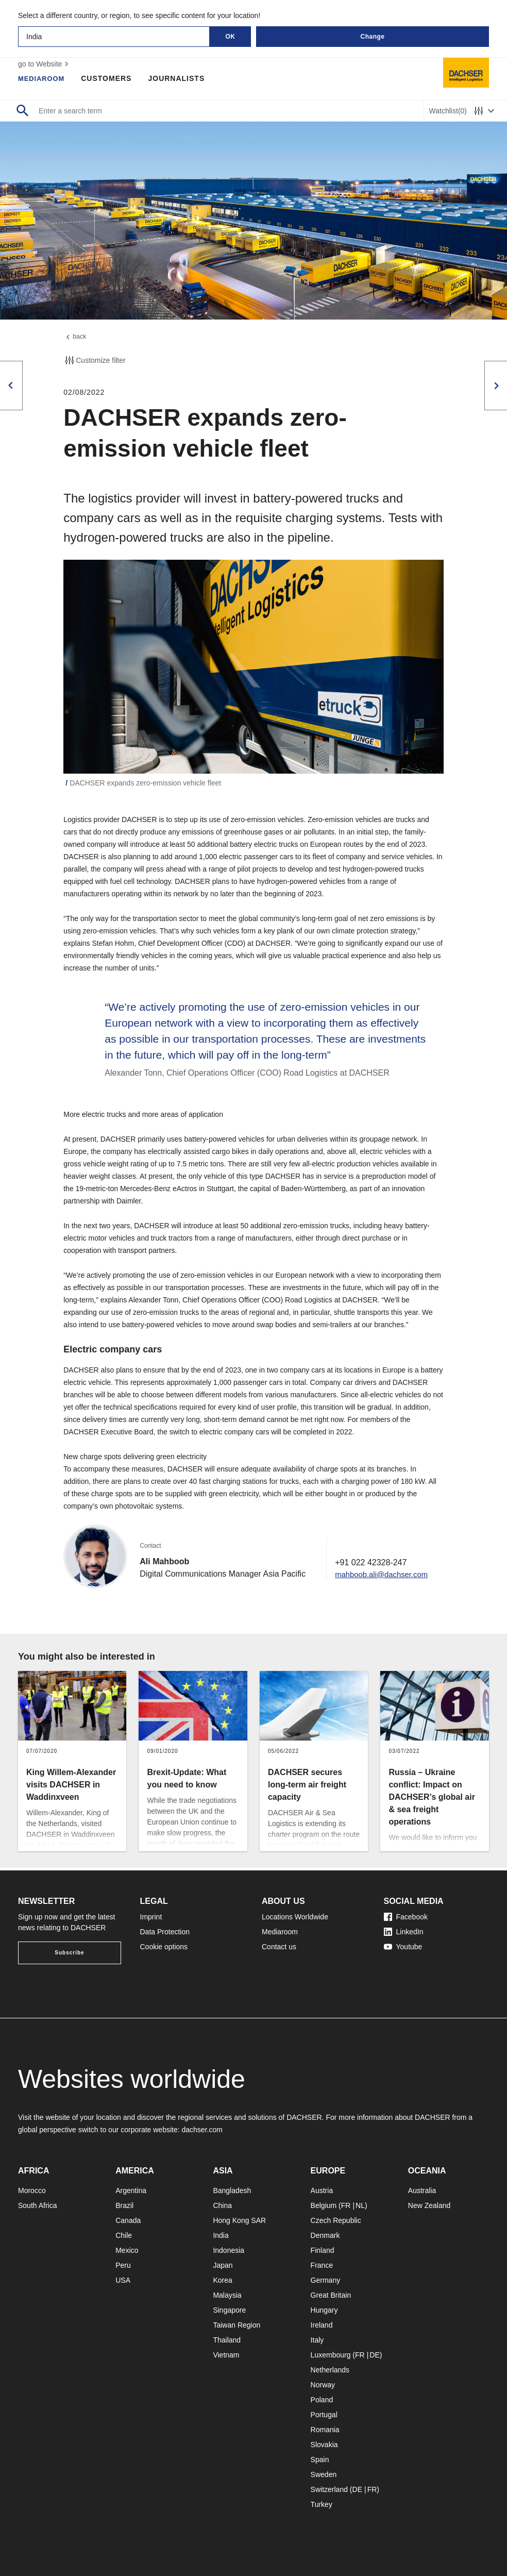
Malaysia (227, 2295)
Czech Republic (336, 2220)
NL (360, 2205)
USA (122, 2280)
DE (374, 2355)
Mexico (126, 2250)
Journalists (180, 78)
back (75, 338)
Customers (110, 78)
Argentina (130, 2190)
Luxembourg (331, 2355)
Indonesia (228, 2250)
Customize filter (94, 363)
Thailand (227, 2340)
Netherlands (330, 2370)
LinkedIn (404, 1932)
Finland (322, 2250)
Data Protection (165, 1932)
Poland (322, 2400)
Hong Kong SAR (239, 2220)
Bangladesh (232, 2190)
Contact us (279, 1947)
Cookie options (164, 1947)
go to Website (44, 64)
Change (372, 36)
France (322, 2265)
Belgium (324, 2205)
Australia (422, 2190)
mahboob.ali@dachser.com (385, 1576)
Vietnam (226, 2355)
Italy (317, 2340)
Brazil (124, 2205)
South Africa (37, 2205)
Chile (123, 2235)
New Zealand (429, 2205)
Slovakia (324, 2444)
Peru (123, 2265)
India (220, 2235)
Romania (325, 2430)
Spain (320, 2459)
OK (230, 36)
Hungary (324, 2310)
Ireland (322, 2325)
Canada (128, 2220)
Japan (222, 2265)
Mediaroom (43, 78)
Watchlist (448, 111)
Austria (322, 2190)
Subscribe (69, 1952)
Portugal (324, 2415)
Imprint (151, 1917)
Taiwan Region (236, 2325)
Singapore (229, 2310)
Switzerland (329, 2489)
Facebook (406, 1917)
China (222, 2205)
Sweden (324, 2474)
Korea (222, 2280)
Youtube (403, 1947)
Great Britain (331, 2295)
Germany (326, 2280)
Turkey (321, 2504)
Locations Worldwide (295, 1917)
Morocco (32, 2190)
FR (346, 2205)
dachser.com (202, 2130)
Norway (323, 2385)
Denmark (325, 2235)
